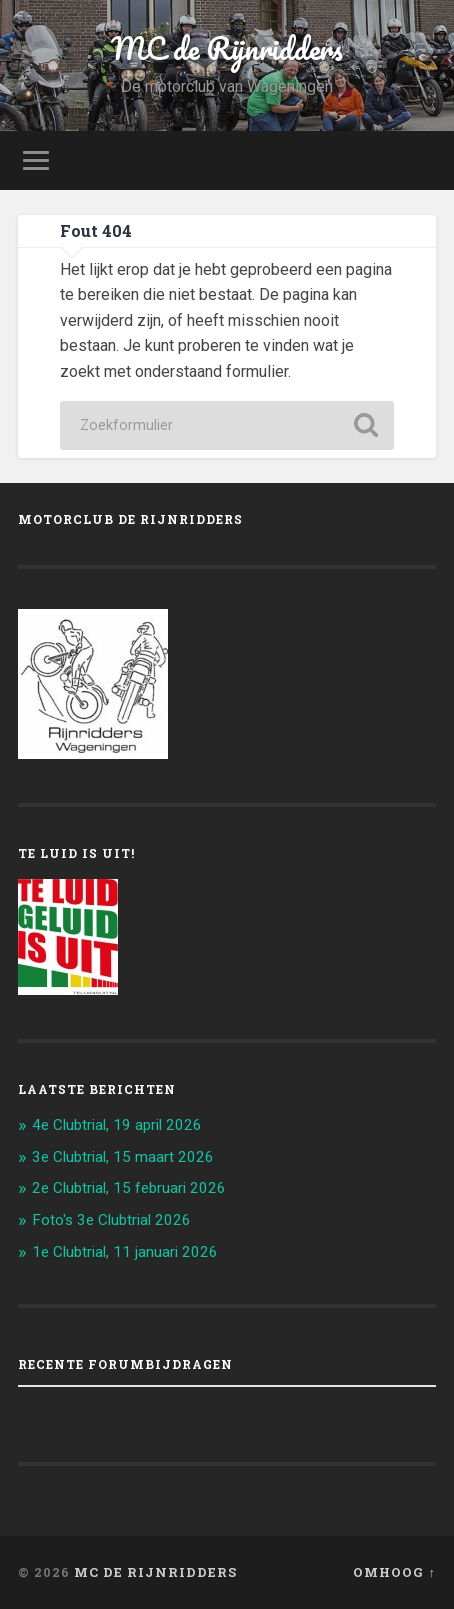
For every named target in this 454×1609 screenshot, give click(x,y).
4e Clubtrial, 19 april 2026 (117, 1125)
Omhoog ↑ (394, 1572)
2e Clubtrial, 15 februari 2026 (129, 1188)
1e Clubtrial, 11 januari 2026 (125, 1252)
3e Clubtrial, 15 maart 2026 (123, 1157)
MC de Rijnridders (227, 48)
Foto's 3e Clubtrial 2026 (111, 1220)
